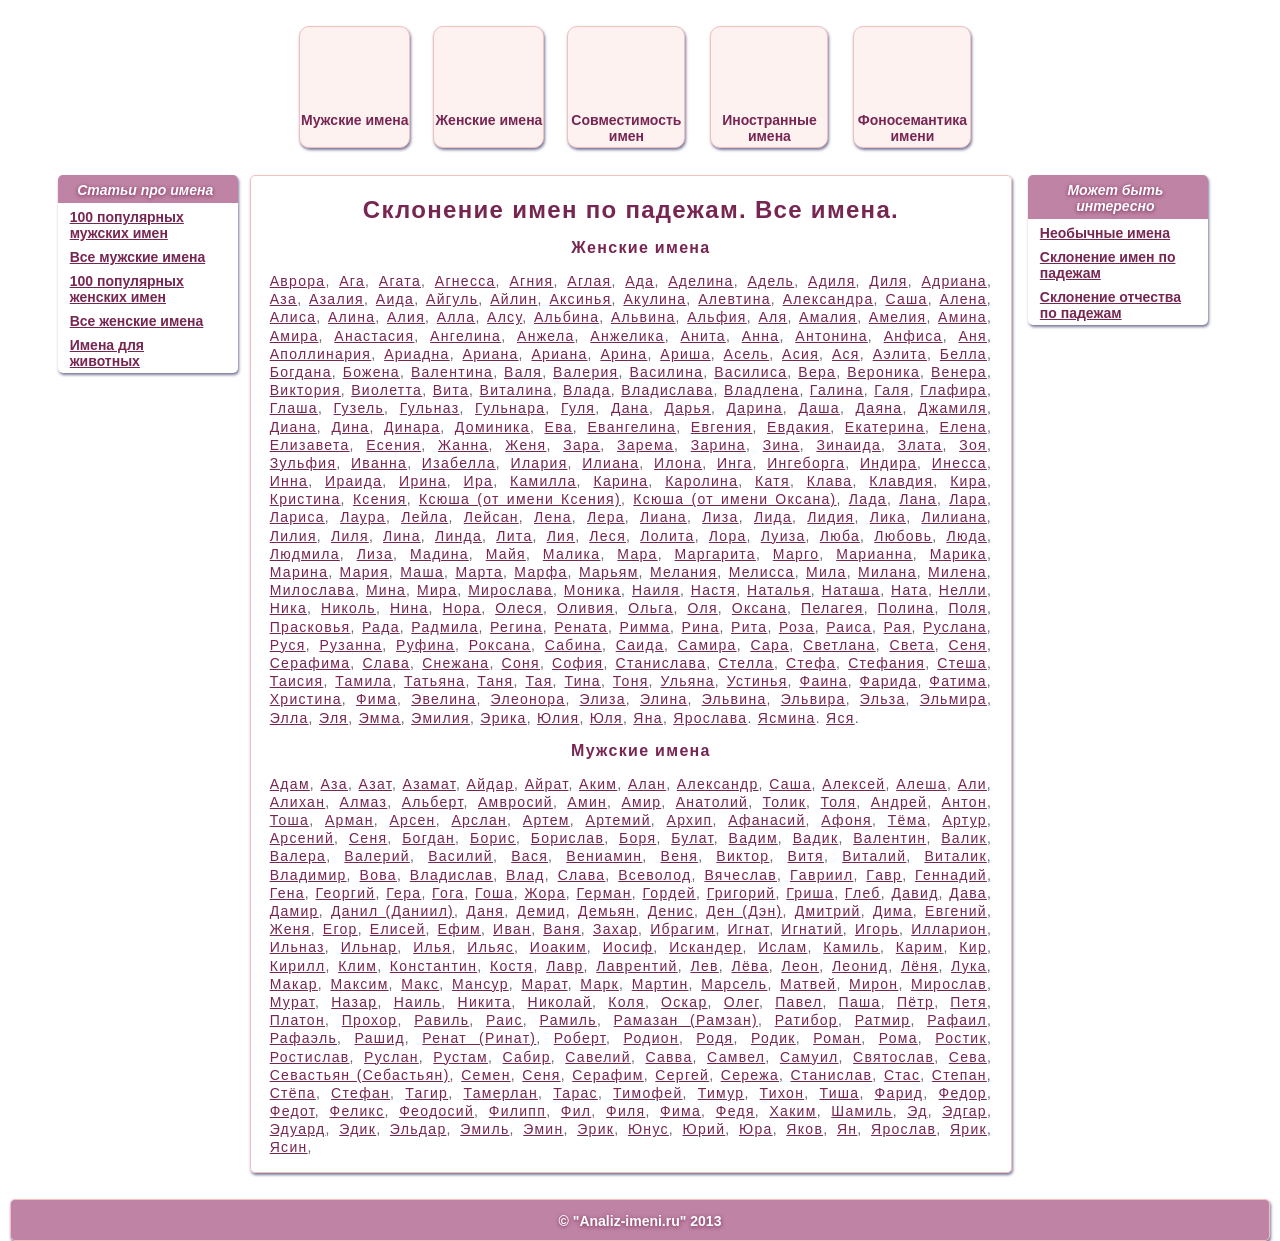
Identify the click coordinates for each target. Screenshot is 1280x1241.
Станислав (832, 1075)
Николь (348, 608)
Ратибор (806, 1020)
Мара (637, 554)
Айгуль (452, 299)
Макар (294, 984)
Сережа (750, 1075)
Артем (546, 820)
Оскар (684, 1002)
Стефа (811, 663)
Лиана (663, 517)
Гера (403, 893)
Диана (293, 427)
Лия (561, 536)
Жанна (463, 445)
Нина (409, 608)
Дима (893, 911)
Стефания (886, 663)
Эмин (543, 1129)
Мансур (480, 984)
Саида (640, 645)
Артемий (618, 820)
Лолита (667, 536)
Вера (817, 372)
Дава (968, 893)
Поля (967, 608)
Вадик (816, 838)
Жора (544, 893)
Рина (701, 627)
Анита (702, 336)
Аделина (700, 281)
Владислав (451, 875)
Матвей (808, 984)
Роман (837, 1038)
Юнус (648, 1129)
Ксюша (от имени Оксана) (734, 499)
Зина (781, 445)
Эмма (380, 718)
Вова (378, 875)
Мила (826, 572)
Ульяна (687, 681)
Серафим (608, 1075)
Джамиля (952, 408)
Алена (963, 299)
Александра (828, 299)
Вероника (883, 372)
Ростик (961, 1038)
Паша (860, 1002)
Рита (749, 627)
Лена (553, 517)
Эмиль (484, 1129)
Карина (620, 481)
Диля (888, 281)
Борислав (567, 838)
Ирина (423, 481)
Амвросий (515, 802)
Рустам (460, 1057)
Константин (433, 966)
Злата (920, 445)
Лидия (830, 517)
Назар (354, 1002)
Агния (531, 281)
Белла (963, 354)
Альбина (566, 317)
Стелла (746, 663)
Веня (680, 856)
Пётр (915, 1002)
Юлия (558, 718)
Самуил (809, 1057)
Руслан (391, 1057)
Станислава (661, 663)
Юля (606, 718)
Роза (797, 627)
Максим (359, 984)
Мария (364, 572)
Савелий (598, 1057)
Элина (664, 699)
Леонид (860, 966)
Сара (769, 645)
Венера (959, 372)
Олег (741, 1002)
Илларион (949, 929)
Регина (516, 627)
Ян (847, 1129)
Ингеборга (806, 463)
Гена (287, 893)
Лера (606, 517)
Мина (386, 590)
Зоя (973, 445)
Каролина (701, 481)
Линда (458, 536)
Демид (540, 911)
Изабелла (459, 463)
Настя (713, 590)
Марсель (734, 984)
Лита (514, 536)
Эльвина (734, 699)
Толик (785, 802)
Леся (607, 536)
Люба (840, 536)
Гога (448, 893)
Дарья (688, 408)
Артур (964, 820)
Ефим (460, 929)
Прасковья (310, 627)
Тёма (907, 820)
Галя (892, 390)
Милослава (312, 590)
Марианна (874, 554)
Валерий (377, 856)
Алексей (853, 784)
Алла (456, 317)
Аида (395, 299)
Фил (576, 1111)
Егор (340, 929)
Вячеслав (740, 875)
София (577, 663)
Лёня (920, 966)
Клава (830, 481)
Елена (963, 427)
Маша (422, 572)
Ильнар (369, 947)
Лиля (350, 536)
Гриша (810, 893)
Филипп (517, 1111)
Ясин (289, 1147)
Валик (964, 838)
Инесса (959, 463)
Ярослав (903, 1129)
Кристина (305, 499)
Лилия (293, 536)
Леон (800, 966)
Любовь (903, 536)
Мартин (660, 984)
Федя (735, 1111)
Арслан (479, 820)
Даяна (879, 408)
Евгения (722, 427)
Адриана (954, 281)
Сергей (682, 1075)
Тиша (839, 1093)
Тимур (721, 1093)
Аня (972, 336)
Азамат (429, 784)
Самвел (736, 1057)
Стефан (360, 1093)
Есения (393, 445)
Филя (625, 1111)
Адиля (832, 281)
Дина (350, 427)
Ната (909, 590)
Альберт (433, 802)
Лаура (363, 517)
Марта (479, 572)
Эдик (357, 1129)
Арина (623, 354)
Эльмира (953, 699)
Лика (888, 517)
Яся (840, 718)
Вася (529, 856)
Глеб (863, 893)
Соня (521, 663)
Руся (288, 645)
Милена (957, 572)
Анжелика (627, 336)
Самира (707, 645)
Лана (918, 499)
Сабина (573, 645)
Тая (538, 681)
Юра (756, 1129)
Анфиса (913, 336)
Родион (651, 1038)
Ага (352, 281)
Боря (637, 838)
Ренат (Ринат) (479, 1038)
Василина (666, 372)
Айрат (547, 784)
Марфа (540, 572)
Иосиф (628, 947)
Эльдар (418, 1129)
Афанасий (766, 820)
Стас (902, 1075)
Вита (451, 390)
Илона (678, 463)
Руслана (955, 627)
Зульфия (303, 463)
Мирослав (949, 984)
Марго (796, 554)
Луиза (783, 536)
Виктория (305, 390)
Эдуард (298, 1129)
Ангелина (465, 336)
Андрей (899, 802)
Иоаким (558, 947)
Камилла (543, 481)
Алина (351, 317)
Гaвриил (822, 875)
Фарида (889, 681)
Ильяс (490, 947)
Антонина (831, 336)
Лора (728, 536)
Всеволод (654, 875)
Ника (288, 608)
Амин (587, 802)
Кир (973, 947)
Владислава (667, 390)
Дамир (294, 911)
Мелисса (762, 572)
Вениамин (604, 856)
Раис (504, 1020)
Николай (560, 1002)
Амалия (828, 317)
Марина (299, 572)
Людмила (305, 554)
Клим (357, 966)
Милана (887, 572)
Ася (846, 354)
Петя (968, 1002)
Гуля (578, 408)
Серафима (310, 663)
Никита (485, 1002)
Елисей (398, 929)
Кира (968, 481)
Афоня (846, 820)
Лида (773, 517)
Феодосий (436, 1111)
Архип (690, 820)
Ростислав (310, 1057)
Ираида (353, 481)
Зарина (718, 445)
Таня (495, 681)
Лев (704, 966)
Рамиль (568, 1020)
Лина (402, 536)
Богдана (301, 372)
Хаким (792, 1111)
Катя (772, 481)
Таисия (297, 681)
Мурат (292, 1002)
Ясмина (787, 718)
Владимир (308, 875)
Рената (581, 627)
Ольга (650, 608)
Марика (958, 554)
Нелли (963, 590)
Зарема (645, 445)
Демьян (606, 911)
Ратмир (883, 1020)
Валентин (889, 838)
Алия (406, 317)
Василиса (750, 372)
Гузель (359, 408)
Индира (888, 463)
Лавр (564, 966)
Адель (770, 281)
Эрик (595, 1129)
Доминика (492, 427)
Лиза (720, 517)
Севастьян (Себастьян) (360, 1075)
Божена (371, 372)
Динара (412, 427)
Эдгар (964, 1111)
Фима (376, 699)
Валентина (452, 372)
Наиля (656, 590)
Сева (968, 1057)
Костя (511, 966)
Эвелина (443, 699)
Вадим (753, 838)
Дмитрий (828, 911)
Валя (523, 372)
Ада (639, 281)
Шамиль (861, 1111)
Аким (598, 784)
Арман (349, 820)
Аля (772, 317)
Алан (647, 784)
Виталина (516, 390)
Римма (644, 627)
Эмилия (440, 718)
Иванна (379, 463)
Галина (837, 390)
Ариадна (417, 354)
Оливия (585, 608)
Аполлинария (321, 354)
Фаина (823, 681)
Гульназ (430, 408)
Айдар (490, 784)
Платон (297, 1020)
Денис (671, 911)
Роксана (500, 645)
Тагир (426, 1093)
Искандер (705, 947)
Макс (420, 984)
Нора (462, 608)
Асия (800, 354)
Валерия (585, 372)
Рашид (379, 1038)
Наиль (418, 1002)
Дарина (755, 408)
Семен (486, 1075)
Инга (735, 463)
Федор (963, 1093)
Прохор (370, 1020)
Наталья (779, 590)
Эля (333, 718)
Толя (838, 802)
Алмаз (364, 802)
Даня (485, 911)
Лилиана (953, 517)
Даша (819, 408)
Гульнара (510, 408)
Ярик (968, 1129)
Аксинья (580, 299)
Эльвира (813, 699)
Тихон (782, 1093)
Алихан (298, 802)
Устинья (757, 681)
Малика (572, 554)
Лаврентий (636, 966)
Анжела (546, 336)
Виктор (742, 856)
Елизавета (310, 445)
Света (911, 645)
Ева (559, 427)
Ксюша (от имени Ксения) (520, 499)
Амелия (898, 317)
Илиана (610, 463)
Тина (582, 681)
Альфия (717, 317)
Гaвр (884, 875)
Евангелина (631, 427)
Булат (692, 838)
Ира (479, 481)
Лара (968, 499)
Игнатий (812, 929)
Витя (806, 856)
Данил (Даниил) (392, 911)
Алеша (921, 784)
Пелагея (832, 608)
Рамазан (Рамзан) (686, 1020)
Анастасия (374, 336)
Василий (460, 856)
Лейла (424, 517)
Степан (959, 1075)
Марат (544, 984)
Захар (615, 929)
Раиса (849, 627)
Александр (718, 784)
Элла (289, 718)
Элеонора (528, 699)
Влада (587, 390)
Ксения (380, 499)
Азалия (336, 299)
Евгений (956, 911)
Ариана (491, 354)
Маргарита (715, 554)
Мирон (873, 984)
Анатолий (712, 802)
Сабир (527, 1057)
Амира (294, 336)
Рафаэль (303, 1038)
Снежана (455, 663)
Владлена (761, 390)
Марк (599, 984)
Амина (962, 317)
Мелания (683, 572)
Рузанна (350, 645)
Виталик (955, 856)
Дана (630, 408)
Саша (906, 299)
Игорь (877, 929)
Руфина (425, 645)
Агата (400, 281)
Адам (290, 784)
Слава (386, 663)
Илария (539, 463)
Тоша (289, 820)
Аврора (298, 281)
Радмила (444, 627)
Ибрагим (682, 929)
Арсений (302, 838)
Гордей (668, 893)
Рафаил (957, 1020)
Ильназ (297, 947)
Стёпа (293, 1093)
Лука (969, 966)
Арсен (412, 820)
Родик (773, 1038)
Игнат (748, 929)
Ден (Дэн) (744, 911)
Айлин (513, 299)
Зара (581, 445)
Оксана (759, 608)
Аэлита (900, 354)
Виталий (874, 856)
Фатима (958, 681)
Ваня (562, 929)
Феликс (356, 1111)
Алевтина (734, 299)
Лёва (749, 966)
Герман (604, 893)
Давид (914, 893)
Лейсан (491, 517)
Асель (747, 354)
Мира (437, 590)
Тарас (575, 1093)
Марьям (609, 572)
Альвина (643, 317)
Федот (292, 1111)
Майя (506, 554)
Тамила (363, 681)
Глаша (294, 408)
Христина (306, 699)
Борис (493, 838)
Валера (298, 856)
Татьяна (434, 681)
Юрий (704, 1129)
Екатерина (885, 427)
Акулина (654, 299)
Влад (525, 875)
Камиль (851, 947)
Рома (898, 1038)
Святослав (893, 1057)
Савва (668, 1057)
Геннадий (951, 875)
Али (972, 784)
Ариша (685, 354)
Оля (702, 608)
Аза (283, 299)
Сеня (968, 645)
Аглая (589, 281)
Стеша (962, 663)
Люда (966, 536)
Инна (289, 481)
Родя (714, 1038)
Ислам (782, 947)
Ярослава (710, 718)
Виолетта (386, 390)
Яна (648, 718)
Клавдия (901, 481)
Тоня (631, 681)
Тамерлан (500, 1093)
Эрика (503, 718)
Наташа (851, 590)
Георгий (346, 893)
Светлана (839, 645)
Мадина (439, 554)
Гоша (494, 893)
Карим (920, 947)
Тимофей (647, 1093)
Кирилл (298, 966)
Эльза (883, 699)
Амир (641, 802)
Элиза (603, 699)
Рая (897, 627)
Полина (906, 608)
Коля (626, 1002)
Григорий (741, 893)
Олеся (519, 608)
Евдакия (798, 427)
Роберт (580, 1038)
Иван (512, 929)
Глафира (953, 390)
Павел (798, 1002)
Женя (525, 445)
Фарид (899, 1093)
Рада (381, 627)
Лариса (297, 517)
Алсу (504, 317)
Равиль (441, 1020)
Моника (592, 590)
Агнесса (465, 281)
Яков (804, 1129)
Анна (761, 336)
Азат (375, 784)
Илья (432, 947)
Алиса (293, 317)
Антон (964, 802)
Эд (917, 1111)
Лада (868, 499)
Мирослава (510, 590)
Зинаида (848, 445)
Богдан (428, 838)
